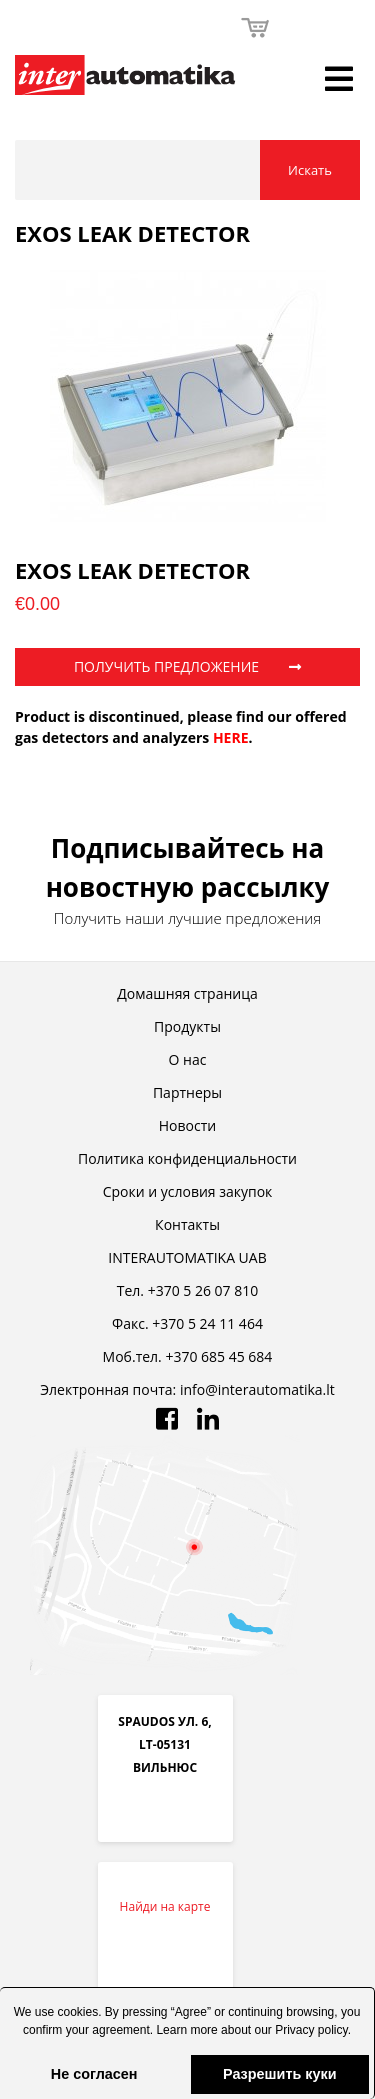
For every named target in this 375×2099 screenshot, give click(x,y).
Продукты (187, 1026)
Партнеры (187, 1092)
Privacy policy (311, 2030)
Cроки (188, 1191)
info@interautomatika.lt (257, 1389)
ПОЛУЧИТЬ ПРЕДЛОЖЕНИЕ (187, 666)
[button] (187, 2052)
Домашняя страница (187, 993)
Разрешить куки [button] (280, 2074)
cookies (77, 2012)
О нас (188, 1059)
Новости (187, 1125)
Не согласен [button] (94, 2074)
